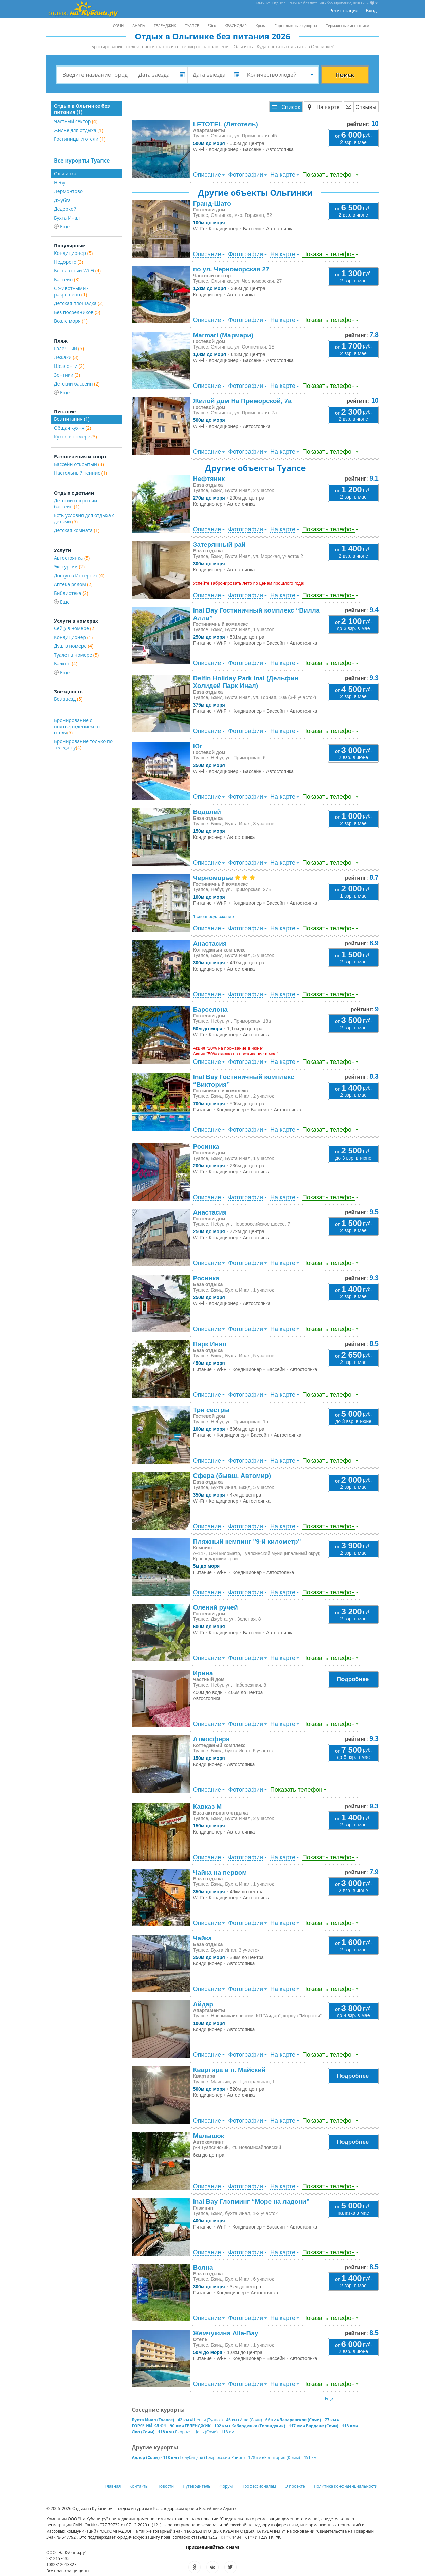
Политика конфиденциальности (346, 2486)
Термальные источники (347, 25)
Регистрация (343, 10)
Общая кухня (72, 428)
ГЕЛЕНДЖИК (165, 25)
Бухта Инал (67, 217)
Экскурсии (69, 566)
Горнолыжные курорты (296, 25)
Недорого (68, 262)
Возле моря (71, 321)
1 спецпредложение (213, 916)
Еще (329, 2398)
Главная (113, 2486)
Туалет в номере (76, 655)
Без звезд (68, 699)
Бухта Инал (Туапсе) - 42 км (160, 2420)
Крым (261, 25)
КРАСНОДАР (236, 25)
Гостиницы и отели (79, 139)
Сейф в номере (75, 628)
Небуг (61, 182)
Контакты (139, 2486)
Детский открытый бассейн (75, 503)
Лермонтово (68, 191)
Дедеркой (65, 209)
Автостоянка (72, 557)
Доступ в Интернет (79, 575)
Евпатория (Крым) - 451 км (290, 2457)
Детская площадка (79, 303)
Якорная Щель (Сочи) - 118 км (204, 2432)
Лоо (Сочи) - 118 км (152, 2432)
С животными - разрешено (71, 291)
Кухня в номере (75, 436)
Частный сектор (75, 121)
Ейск (212, 25)
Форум (226, 2486)
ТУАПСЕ (192, 25)
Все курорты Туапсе (82, 160)
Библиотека (71, 593)
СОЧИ (118, 25)
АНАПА (138, 25)
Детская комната (76, 530)
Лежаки (66, 357)
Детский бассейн (76, 383)
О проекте (295, 2486)
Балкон (65, 663)
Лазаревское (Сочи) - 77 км (307, 2420)
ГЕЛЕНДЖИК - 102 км (206, 2426)
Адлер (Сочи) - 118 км (154, 2457)
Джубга (62, 200)
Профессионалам (258, 2486)
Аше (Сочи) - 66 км (258, 2420)
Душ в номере (73, 646)
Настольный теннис (80, 473)
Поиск (344, 75)
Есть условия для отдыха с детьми (84, 518)
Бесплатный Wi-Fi (77, 270)
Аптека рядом (73, 584)
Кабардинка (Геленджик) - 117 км (267, 2426)
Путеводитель (196, 2486)
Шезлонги (69, 366)
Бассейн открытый (79, 464)
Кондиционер (73, 253)
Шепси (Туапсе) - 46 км (214, 2420)
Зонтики (67, 375)
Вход (371, 10)
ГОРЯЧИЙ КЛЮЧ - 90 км (157, 2426)
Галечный (69, 348)
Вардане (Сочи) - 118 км (331, 2426)
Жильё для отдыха (78, 130)
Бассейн (66, 279)
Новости (165, 2486)
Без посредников (77, 312)
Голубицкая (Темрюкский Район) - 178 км (220, 2457)
